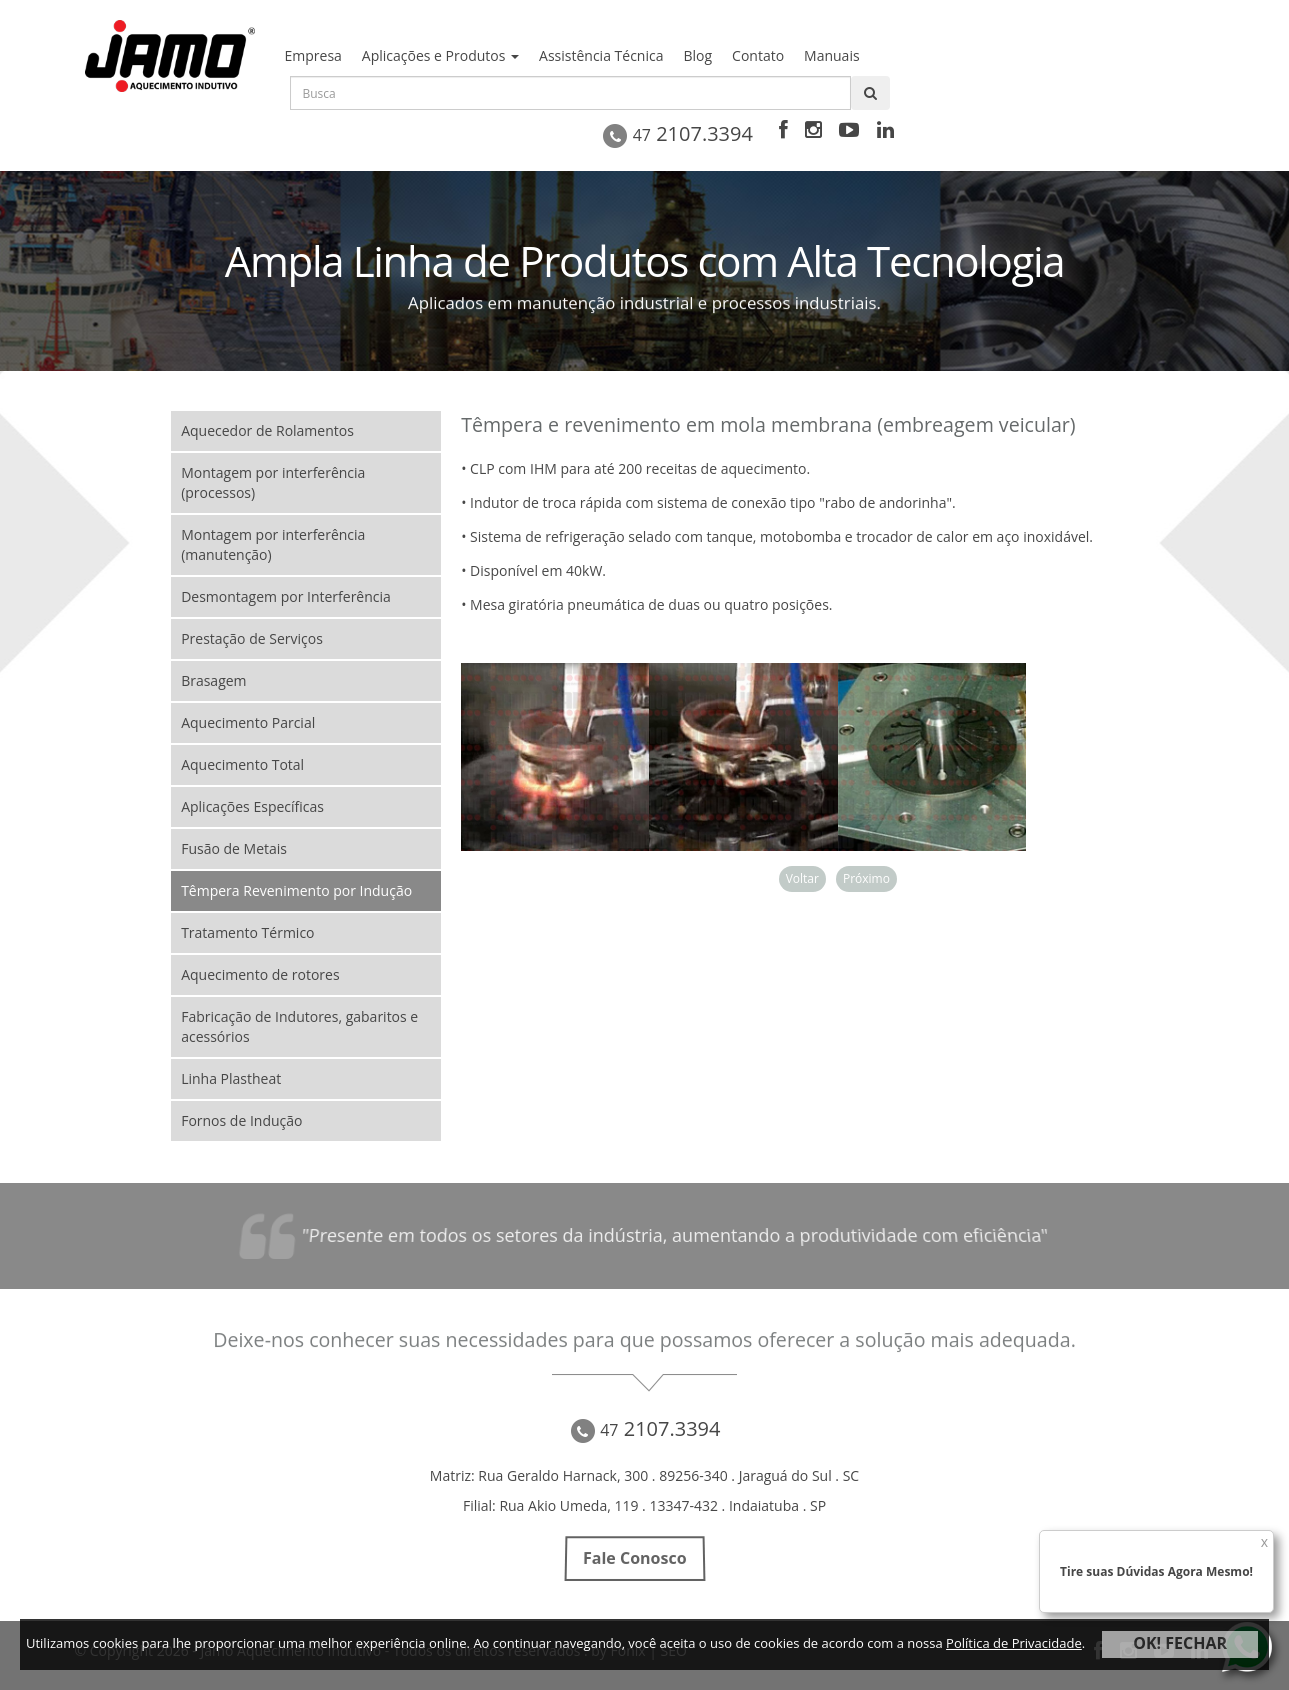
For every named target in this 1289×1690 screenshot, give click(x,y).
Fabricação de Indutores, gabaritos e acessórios (299, 1026)
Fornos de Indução (241, 1120)
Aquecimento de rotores (260, 974)
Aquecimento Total (242, 764)
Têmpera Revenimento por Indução (296, 890)
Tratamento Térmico (247, 932)
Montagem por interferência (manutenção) (273, 544)
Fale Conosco (634, 1559)
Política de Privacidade (1014, 1643)
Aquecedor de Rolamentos (267, 430)
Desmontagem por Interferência (286, 596)
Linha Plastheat (231, 1078)
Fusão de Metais (234, 848)
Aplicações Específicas (252, 806)
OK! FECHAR (1180, 1643)
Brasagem (213, 680)
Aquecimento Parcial (248, 722)
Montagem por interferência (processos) (273, 482)
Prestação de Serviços (252, 638)
